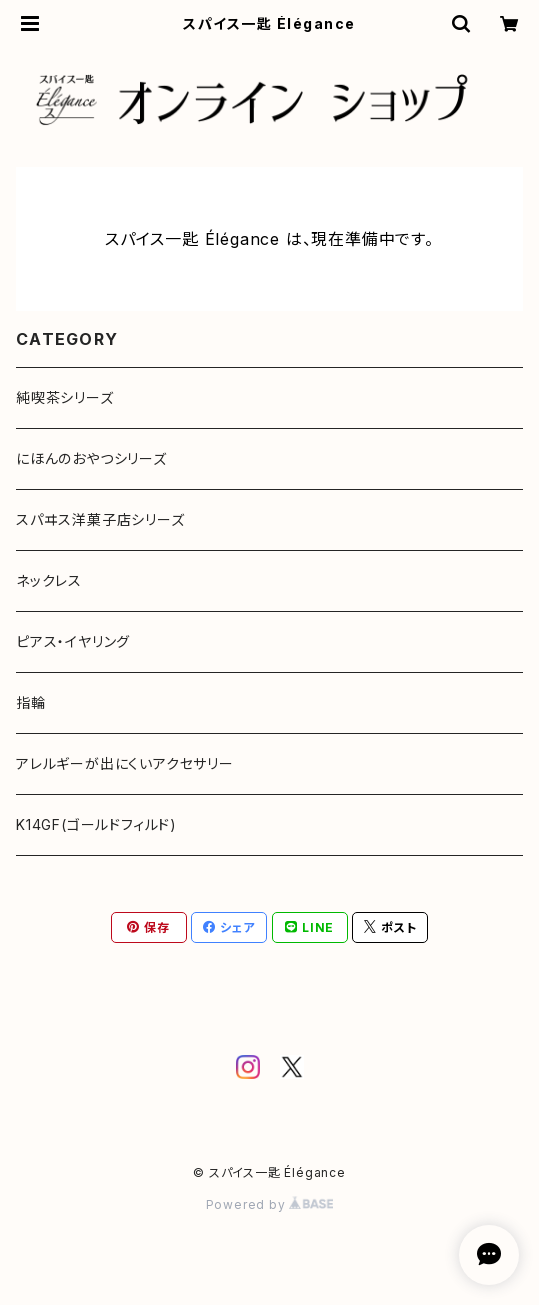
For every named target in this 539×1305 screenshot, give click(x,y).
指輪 (31, 702)
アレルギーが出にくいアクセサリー (125, 763)
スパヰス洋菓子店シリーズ (100, 519)
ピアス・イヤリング (73, 641)
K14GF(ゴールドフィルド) (96, 824)
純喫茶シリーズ (65, 397)
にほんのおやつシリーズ (91, 458)
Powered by (270, 1204)
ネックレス (49, 580)
